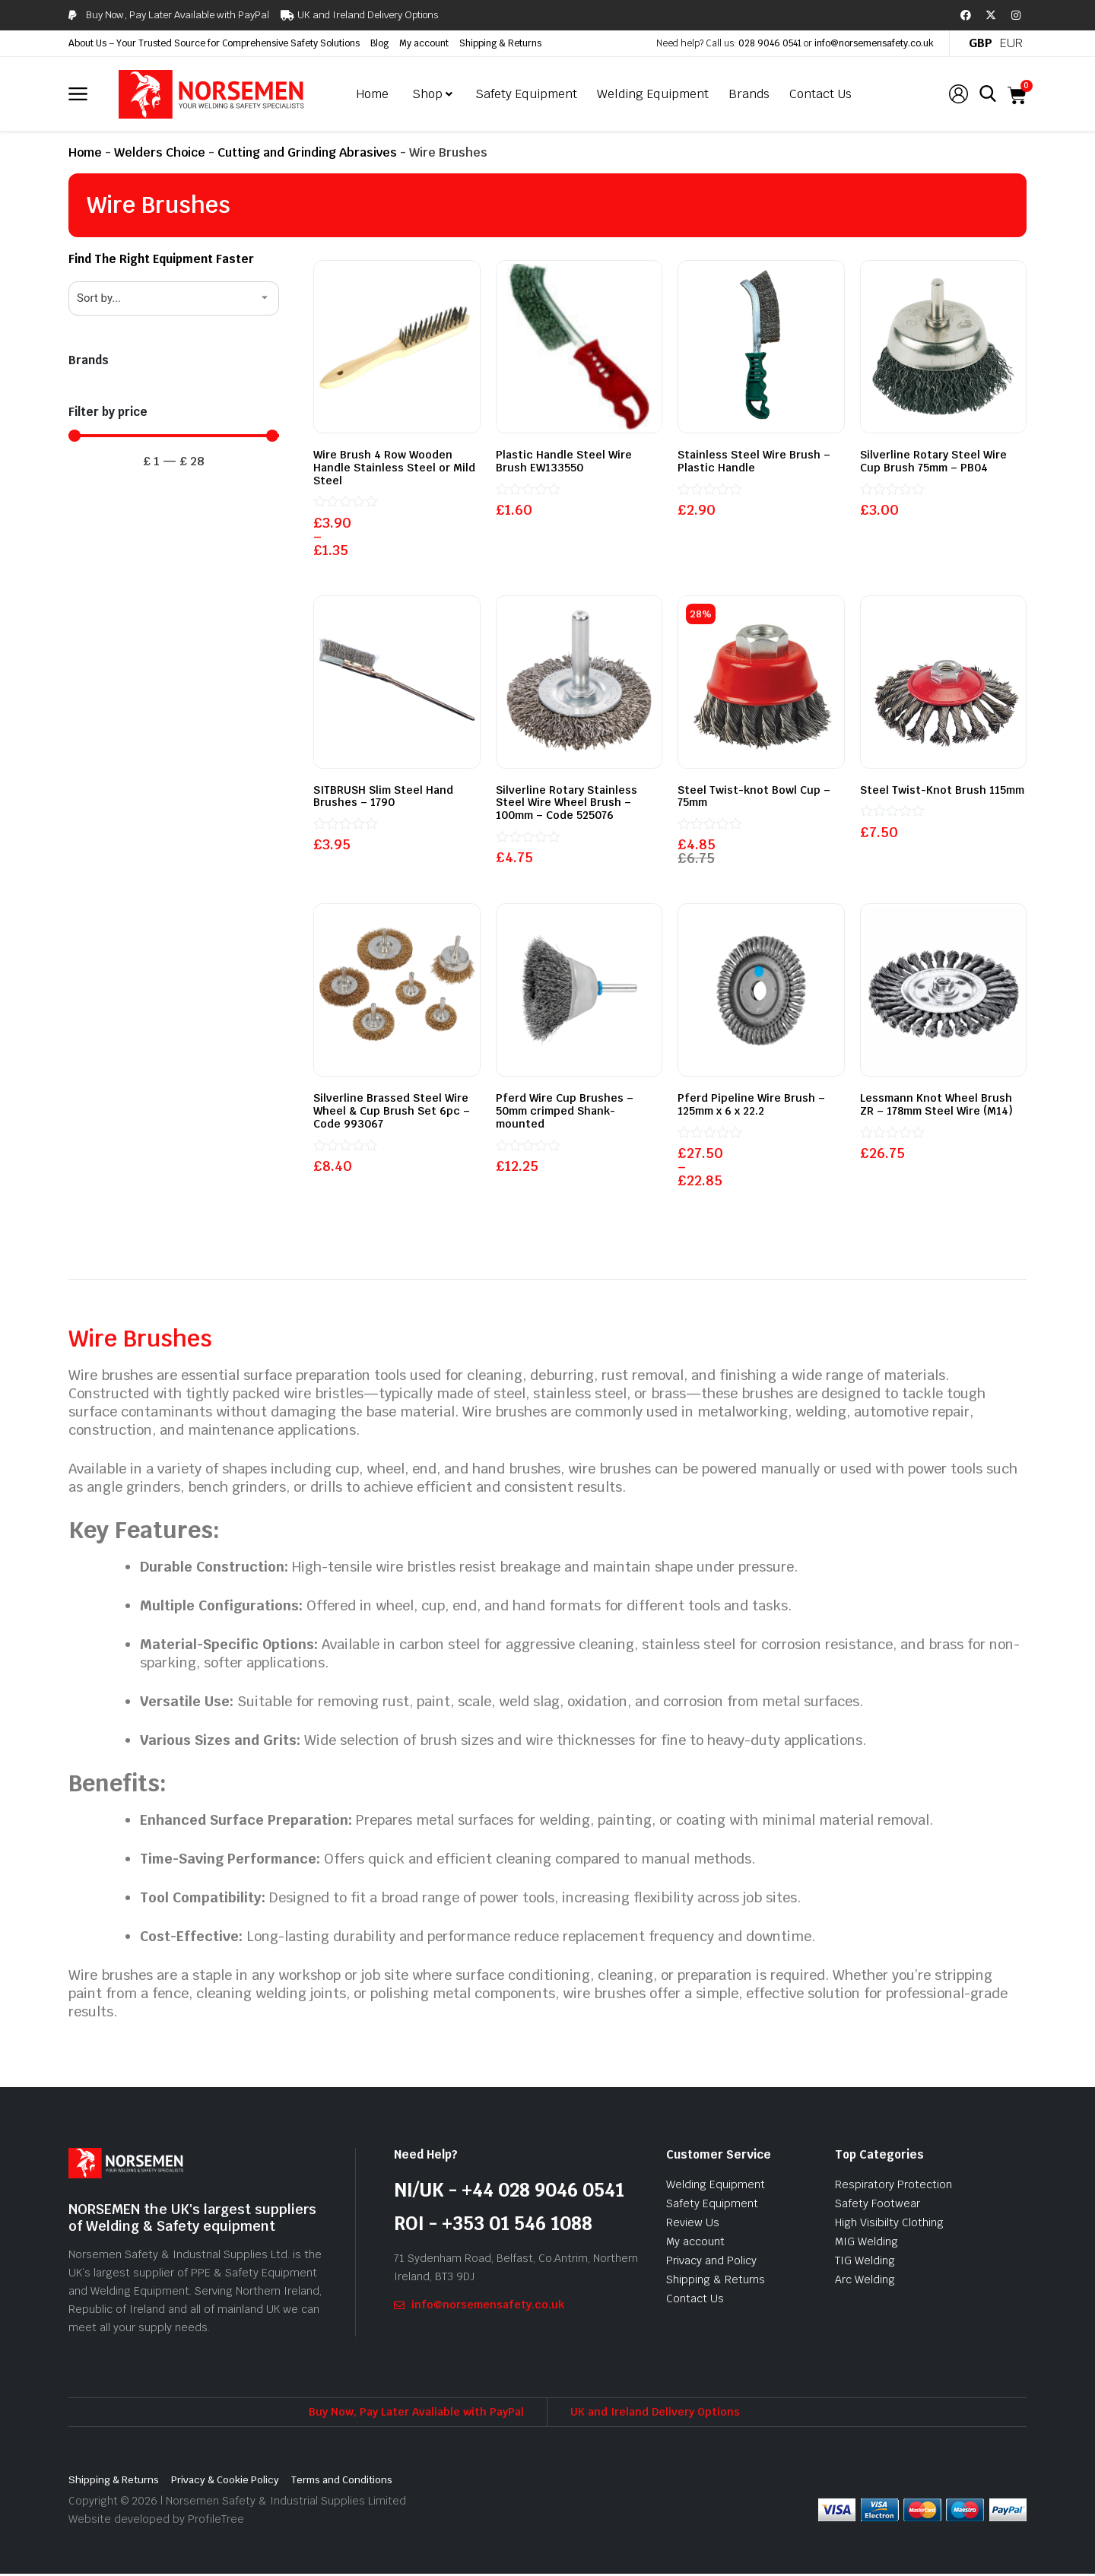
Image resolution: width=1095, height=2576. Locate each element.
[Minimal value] (173, 436)
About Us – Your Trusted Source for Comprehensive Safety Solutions (214, 43)
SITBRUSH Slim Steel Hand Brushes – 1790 (383, 796)
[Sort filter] (173, 298)
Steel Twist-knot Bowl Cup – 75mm (754, 796)
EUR (1011, 43)
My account (424, 43)
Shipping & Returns (500, 43)
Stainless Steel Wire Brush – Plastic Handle (754, 461)
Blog (379, 43)
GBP (980, 43)
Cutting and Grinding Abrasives (307, 152)
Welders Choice (159, 152)
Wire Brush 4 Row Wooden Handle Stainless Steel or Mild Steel (394, 467)
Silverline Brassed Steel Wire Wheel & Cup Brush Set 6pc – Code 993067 (391, 1112)
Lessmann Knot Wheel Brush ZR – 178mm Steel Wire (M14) (936, 1106)
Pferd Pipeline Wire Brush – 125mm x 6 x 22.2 (751, 1106)
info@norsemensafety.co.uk (874, 43)
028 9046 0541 (769, 43)
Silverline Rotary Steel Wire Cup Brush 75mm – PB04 (933, 461)
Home (85, 152)
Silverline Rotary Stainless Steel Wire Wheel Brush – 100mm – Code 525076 (566, 803)
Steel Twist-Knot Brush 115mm (942, 790)
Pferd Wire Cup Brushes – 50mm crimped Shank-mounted (564, 1112)
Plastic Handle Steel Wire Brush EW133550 (564, 461)
